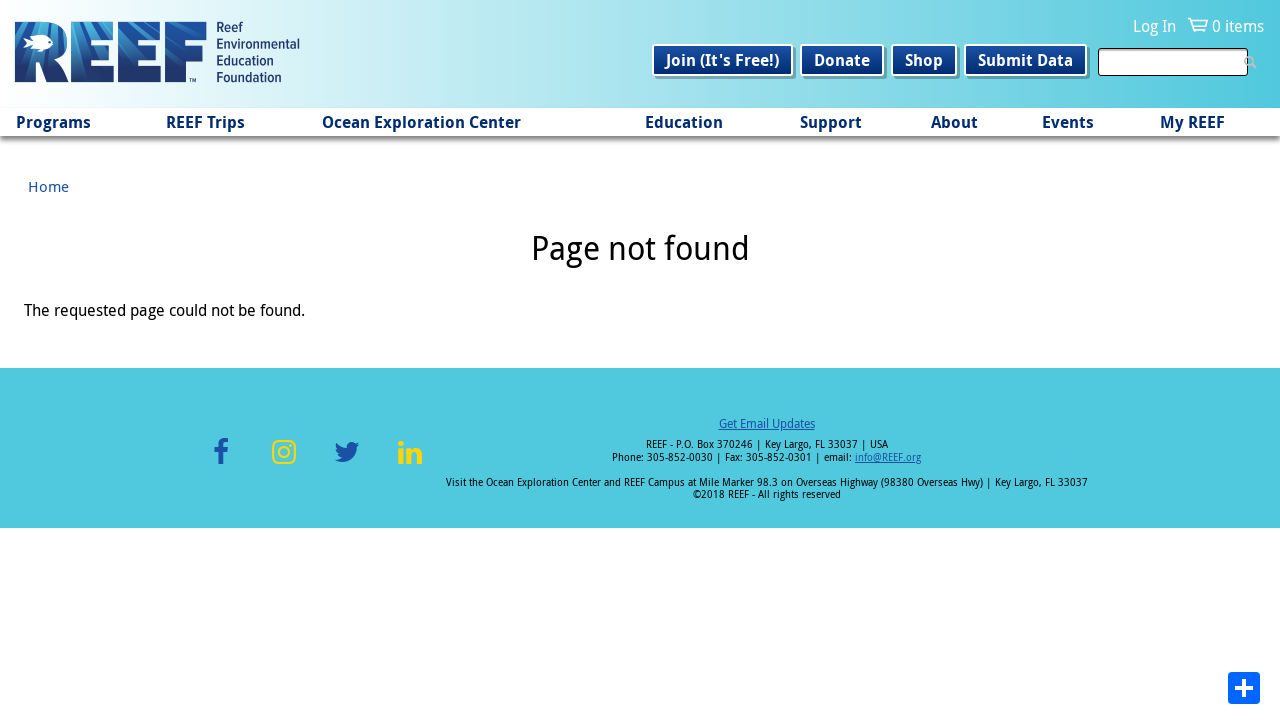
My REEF (1192, 122)
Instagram (284, 463)
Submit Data (1025, 60)
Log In (1154, 26)
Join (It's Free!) (722, 60)
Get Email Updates (767, 423)
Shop (924, 60)
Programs (53, 122)
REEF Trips (205, 122)
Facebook (221, 463)
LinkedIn (409, 463)
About (954, 122)
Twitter (347, 463)
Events (1068, 122)
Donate (842, 60)
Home (48, 186)
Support (831, 122)
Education (684, 122)
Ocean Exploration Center (421, 122)
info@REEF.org (888, 457)
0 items (1238, 26)
